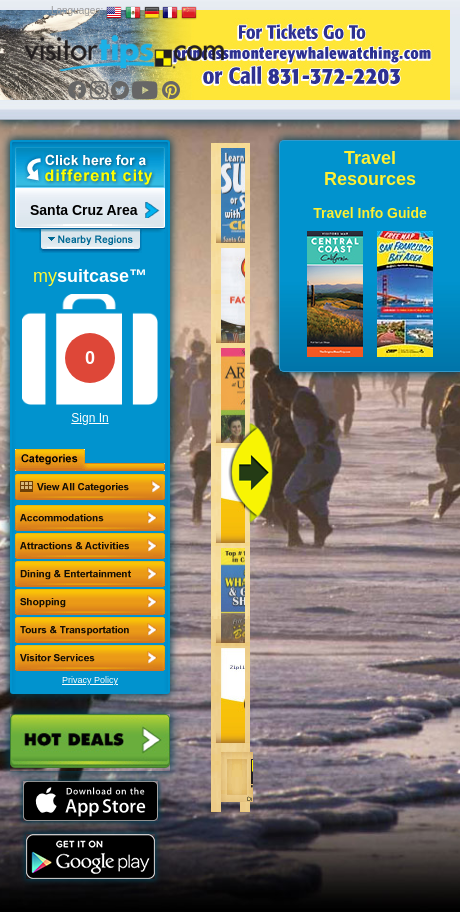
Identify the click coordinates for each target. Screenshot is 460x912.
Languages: (77, 10)
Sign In (89, 418)
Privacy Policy (90, 680)
